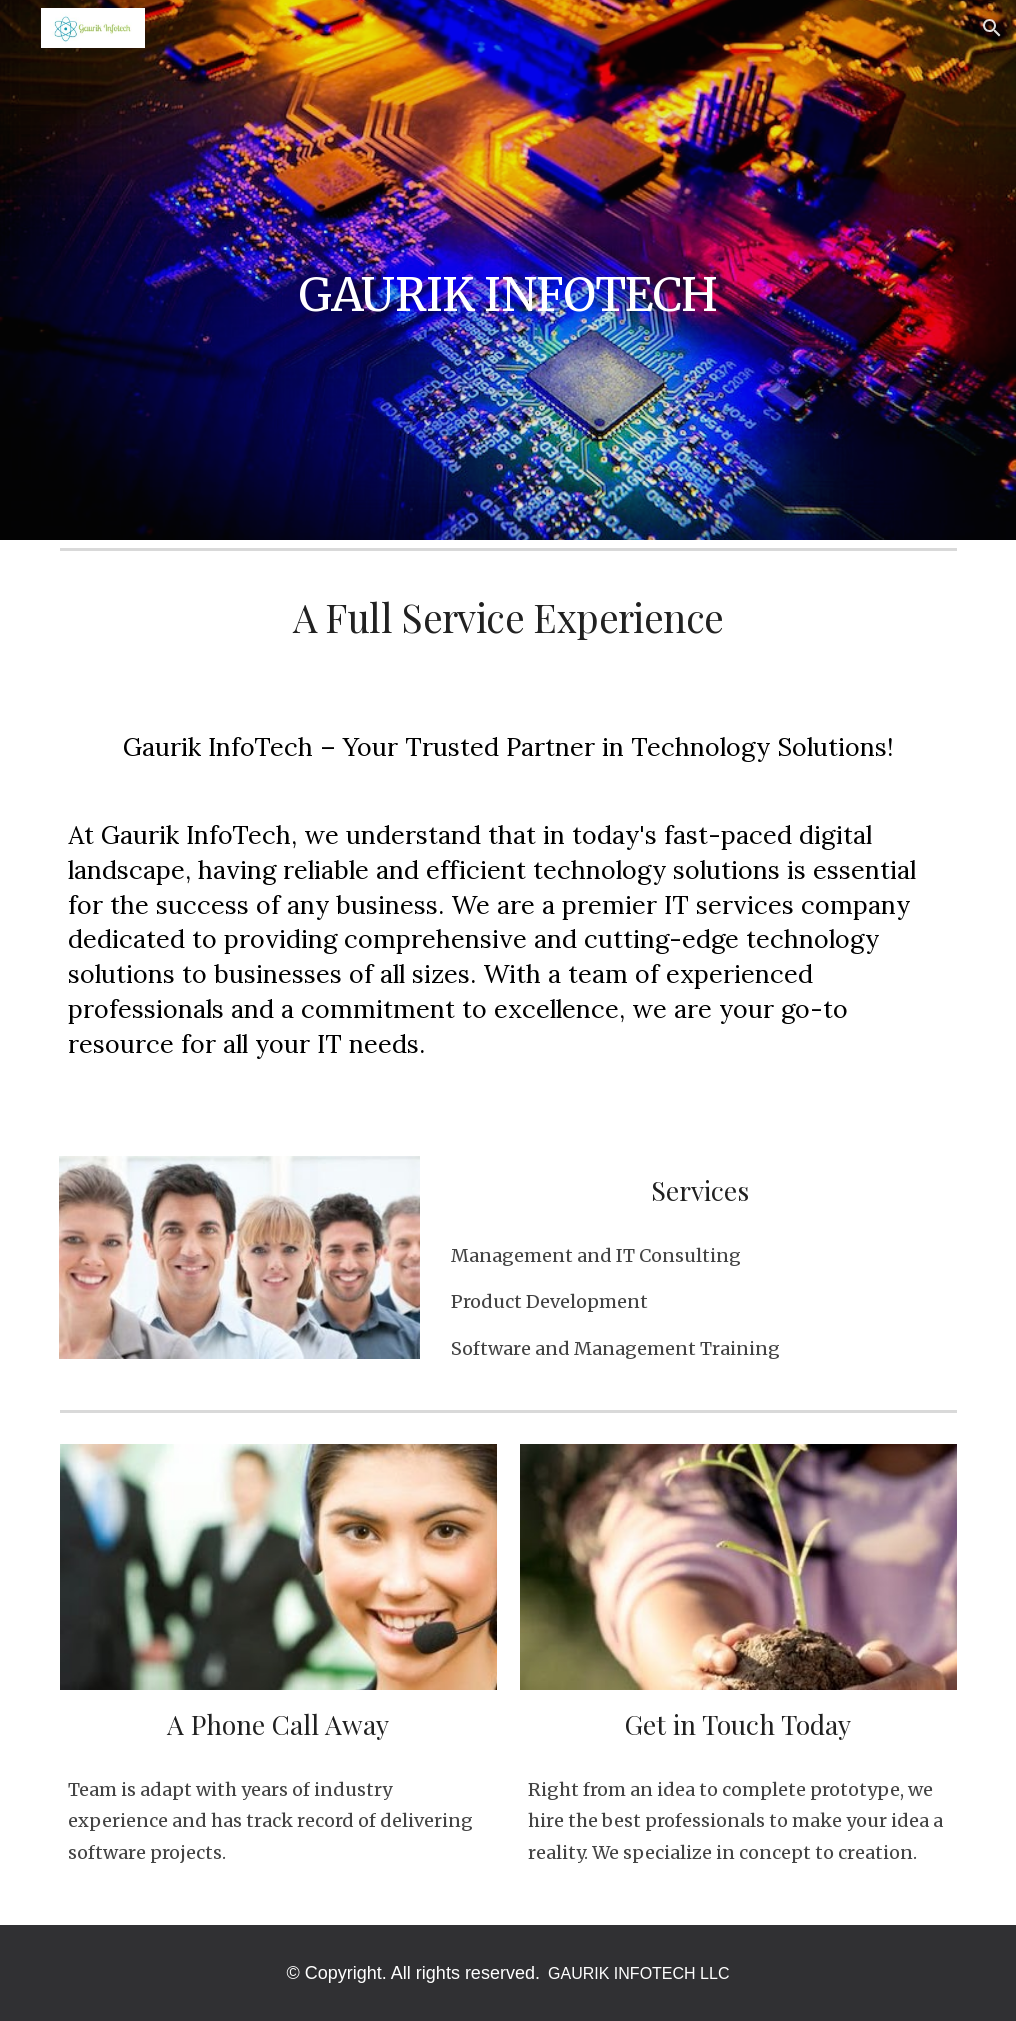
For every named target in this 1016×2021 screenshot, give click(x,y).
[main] (508, 269)
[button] (992, 28)
